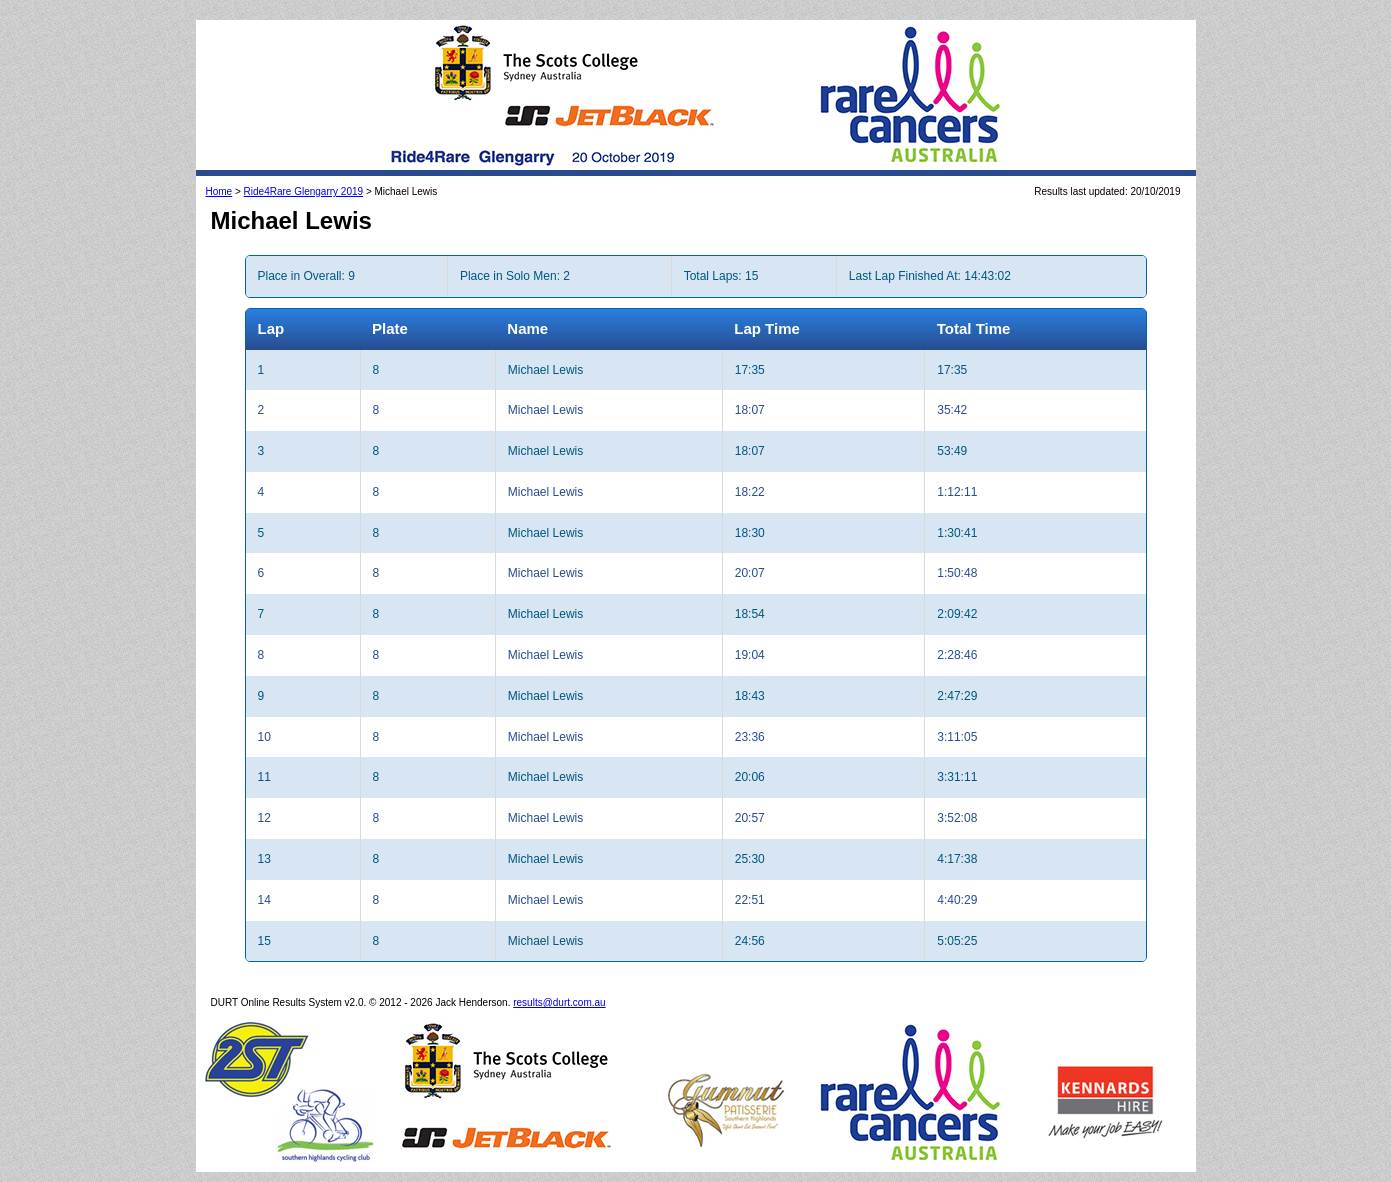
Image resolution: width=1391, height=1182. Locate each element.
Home (219, 191)
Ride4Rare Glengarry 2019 (304, 191)
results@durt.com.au (559, 1002)
